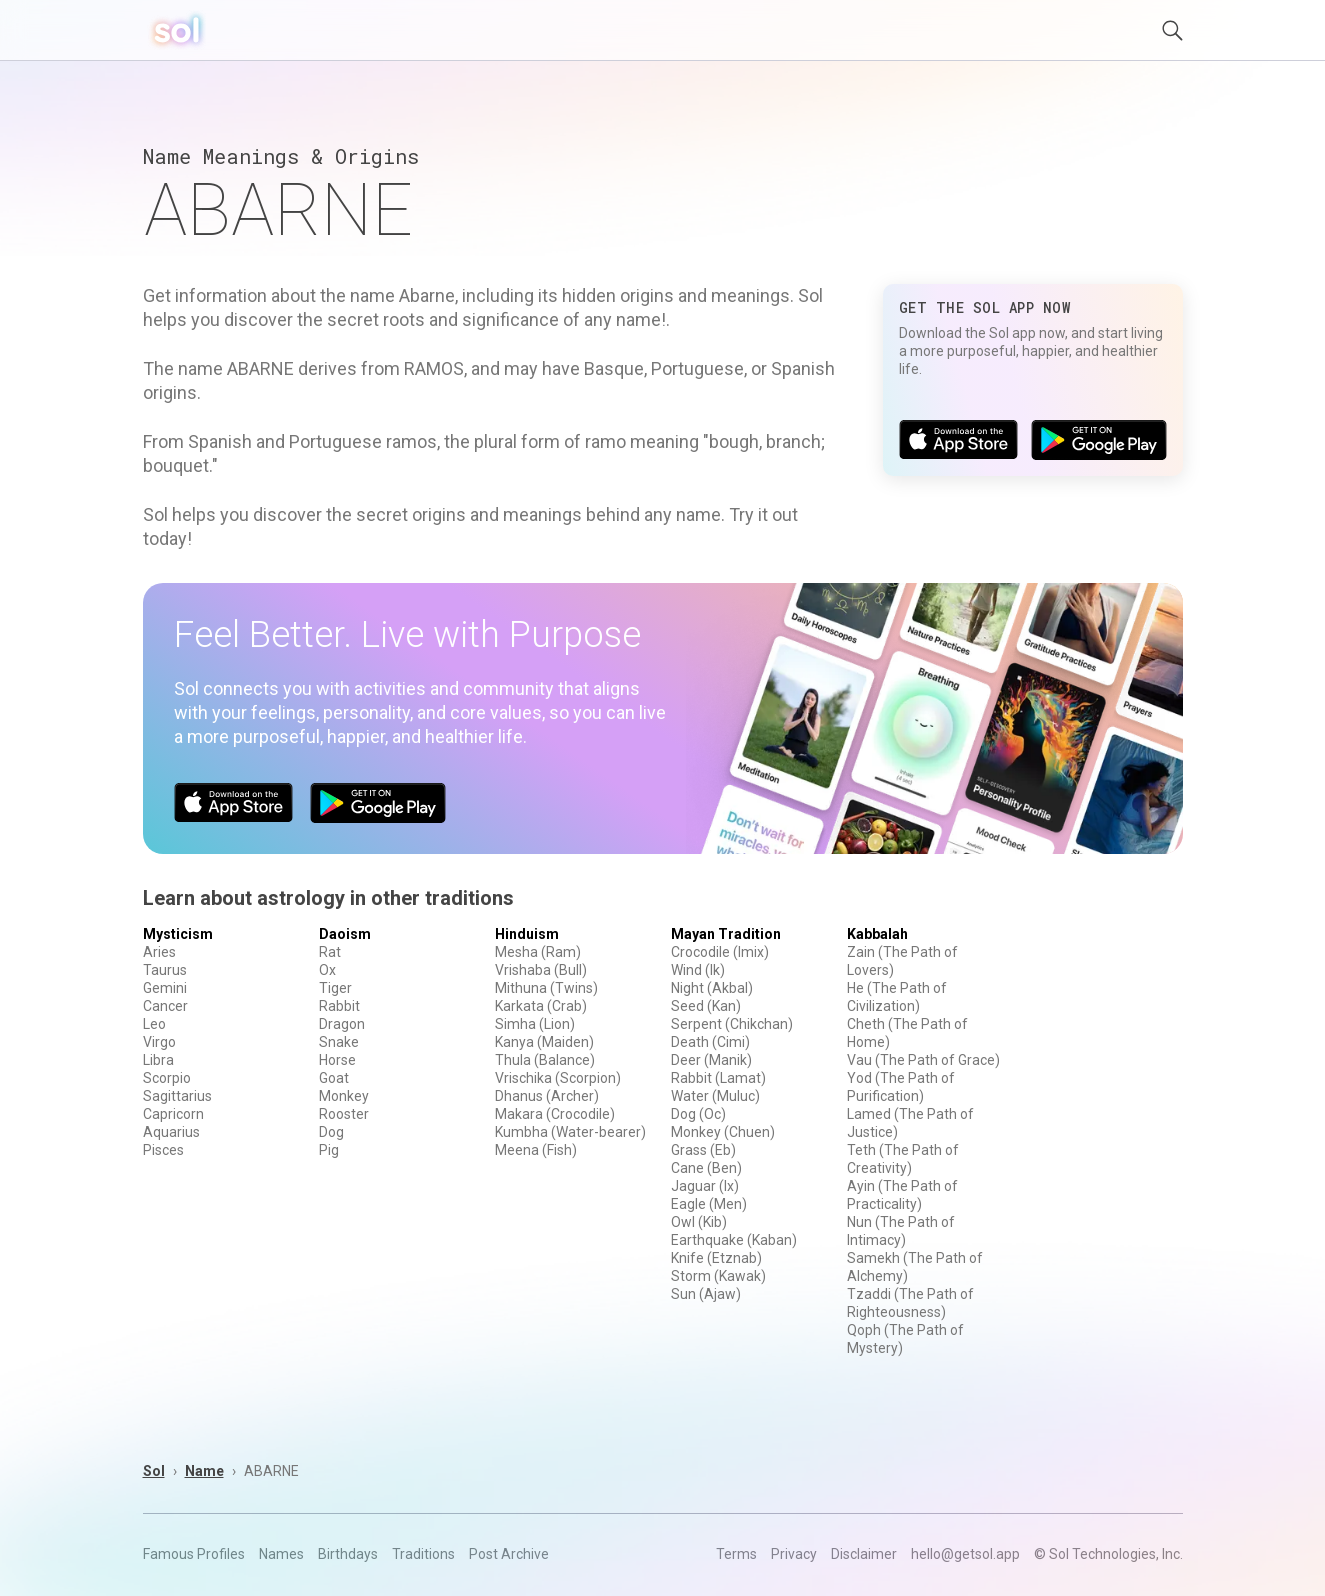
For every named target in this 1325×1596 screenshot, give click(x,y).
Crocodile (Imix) (720, 952)
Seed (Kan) (706, 1006)
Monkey (344, 1096)
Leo (154, 1024)
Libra (158, 1060)
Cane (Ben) (706, 1168)
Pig (329, 1150)
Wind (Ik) (698, 970)
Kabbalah (877, 934)
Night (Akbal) (712, 988)
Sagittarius (177, 1096)
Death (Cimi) (710, 1042)
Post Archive (509, 1554)
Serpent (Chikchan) (732, 1024)
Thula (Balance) (545, 1060)
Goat (334, 1078)
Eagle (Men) (709, 1204)
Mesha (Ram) (538, 952)
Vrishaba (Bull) (541, 970)
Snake (339, 1042)
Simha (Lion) (535, 1024)
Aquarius (171, 1132)
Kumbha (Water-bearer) (570, 1132)
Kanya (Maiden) (544, 1042)
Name (204, 1471)
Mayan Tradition (726, 934)
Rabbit (339, 1006)
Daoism (345, 934)
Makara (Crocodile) (555, 1114)
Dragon (342, 1024)
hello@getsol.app (965, 1554)
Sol (154, 1471)
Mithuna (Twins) (546, 988)
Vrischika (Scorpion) (558, 1078)
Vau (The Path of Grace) (923, 1060)
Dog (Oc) (698, 1114)
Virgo (159, 1042)
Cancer (165, 1006)
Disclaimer (864, 1554)
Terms (736, 1554)
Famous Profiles (194, 1554)
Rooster (344, 1114)
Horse (337, 1060)
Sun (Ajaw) (706, 1294)
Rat (330, 952)
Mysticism (178, 934)
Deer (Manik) (711, 1060)
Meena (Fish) (536, 1150)
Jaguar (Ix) (705, 1186)
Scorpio (167, 1078)
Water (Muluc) (715, 1096)
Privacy (794, 1554)
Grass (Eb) (703, 1150)
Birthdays (348, 1554)
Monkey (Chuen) (723, 1132)
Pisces (163, 1150)
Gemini (165, 988)
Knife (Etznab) (716, 1258)
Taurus (165, 970)
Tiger (335, 988)
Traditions (423, 1554)
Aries (159, 952)
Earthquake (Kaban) (734, 1240)
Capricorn (173, 1114)
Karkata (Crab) (541, 1006)
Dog (331, 1132)
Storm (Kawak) (718, 1276)
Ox (327, 970)
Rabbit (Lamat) (718, 1078)
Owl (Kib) (699, 1222)
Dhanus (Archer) (547, 1096)
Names (281, 1554)
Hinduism (527, 934)
